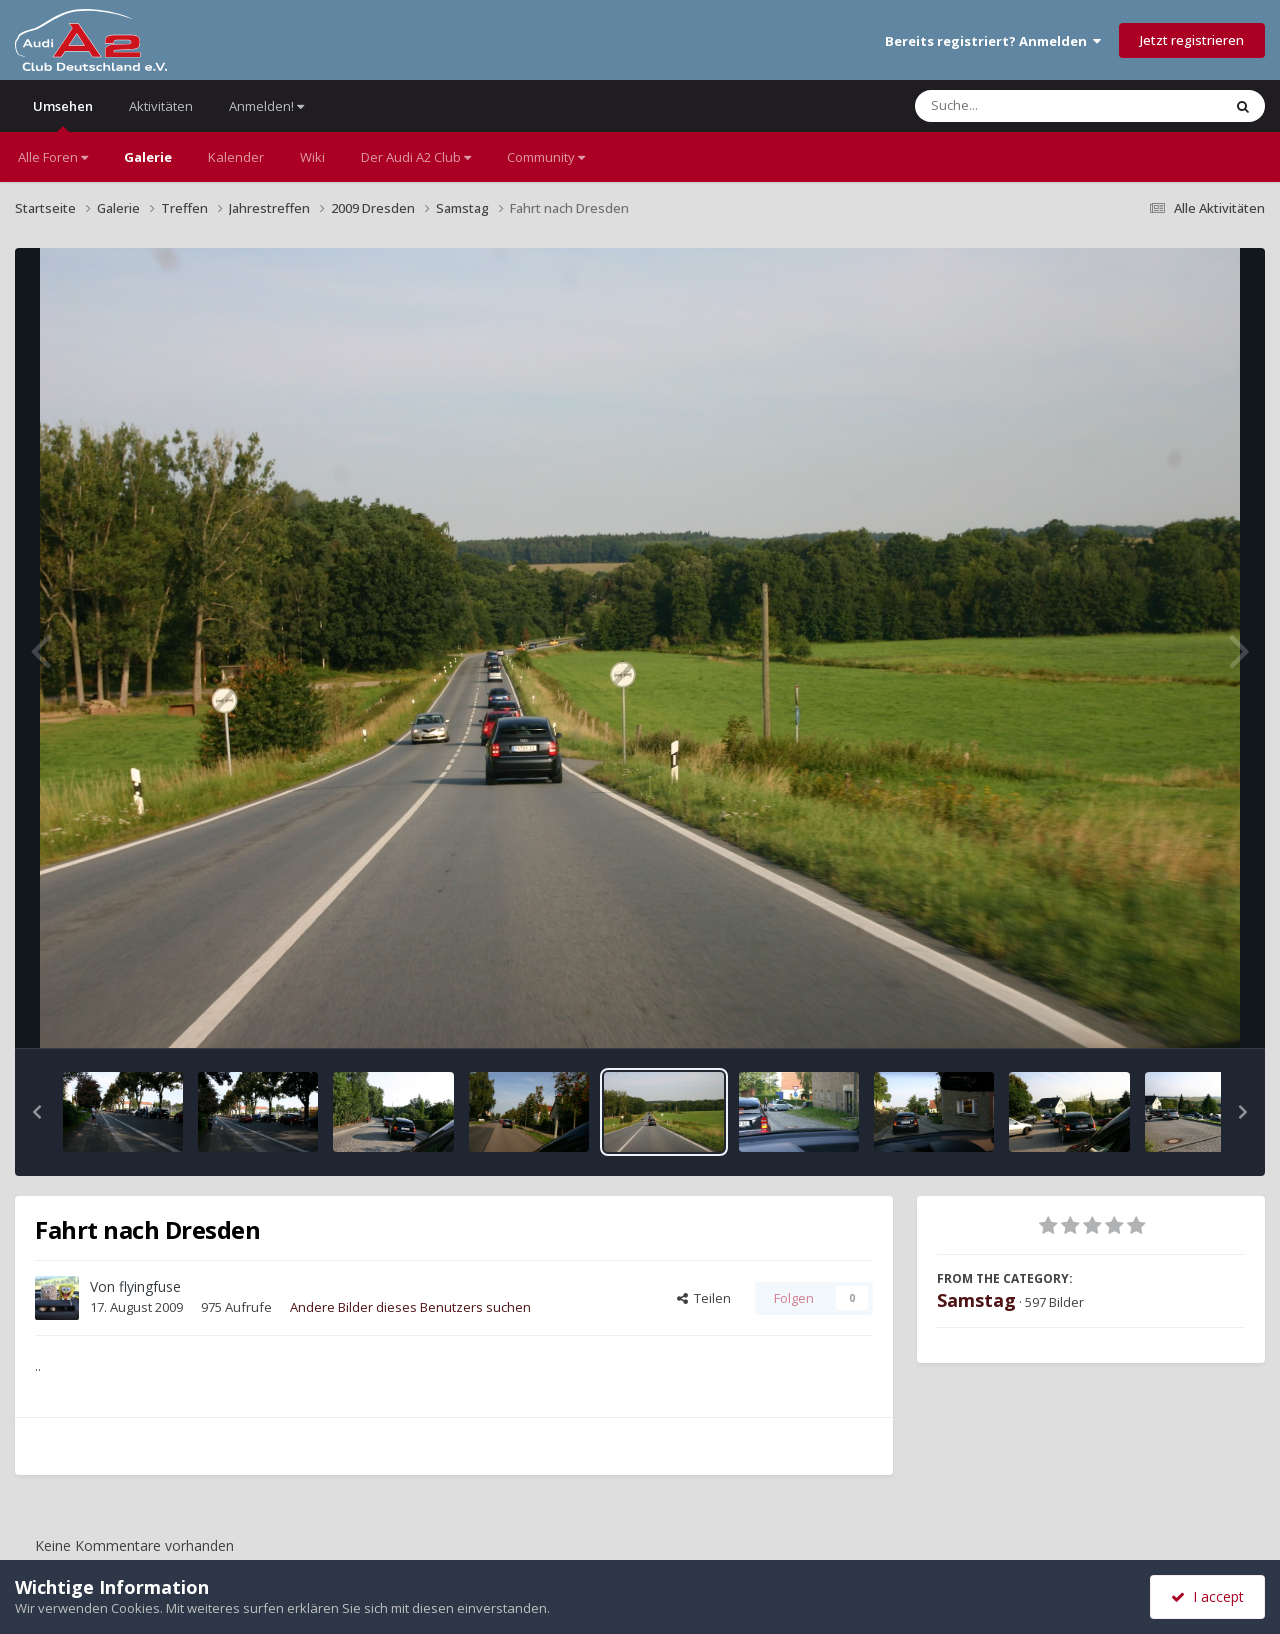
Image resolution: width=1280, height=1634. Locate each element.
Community (546, 157)
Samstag (976, 1300)
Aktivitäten (161, 106)
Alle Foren (53, 157)
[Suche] (1027, 106)
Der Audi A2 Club (416, 157)
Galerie (148, 157)
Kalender (236, 157)
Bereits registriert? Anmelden (993, 41)
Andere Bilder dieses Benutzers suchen (410, 1307)
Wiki (312, 157)
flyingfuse (150, 1286)
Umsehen (63, 114)
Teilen (704, 1298)
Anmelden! (266, 106)
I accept (1207, 1596)
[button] (37, 1112)
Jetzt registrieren (1192, 40)
